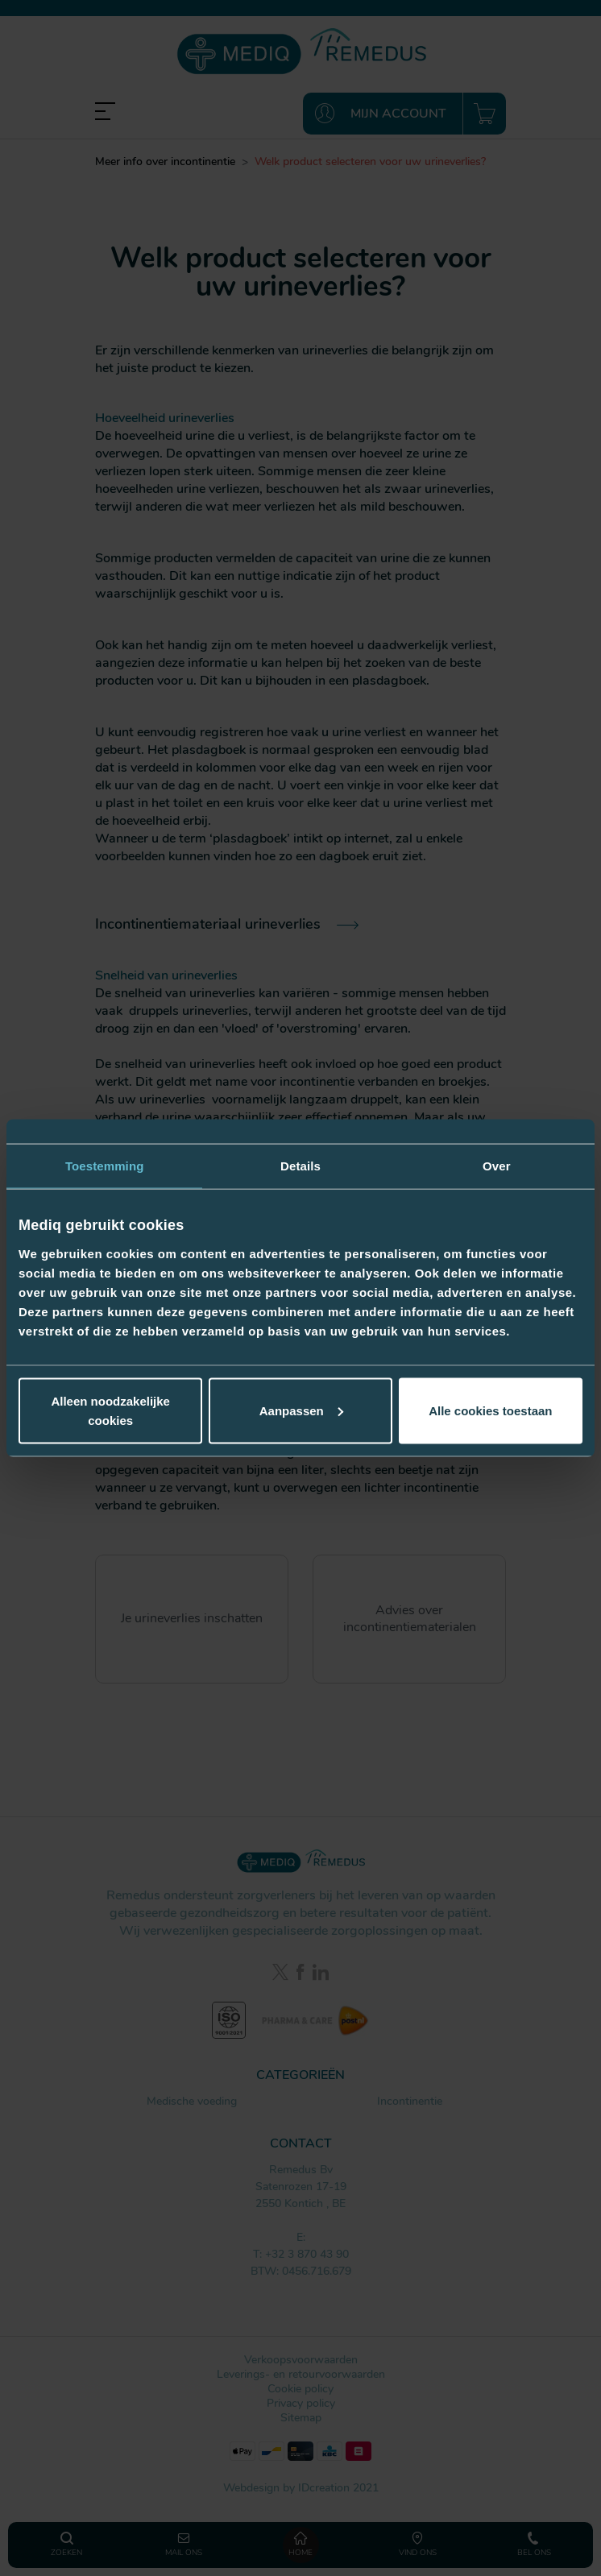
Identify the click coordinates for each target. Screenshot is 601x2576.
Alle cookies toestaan (490, 1410)
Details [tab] (300, 1166)
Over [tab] (497, 1166)
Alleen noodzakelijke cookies (110, 1410)
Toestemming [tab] (104, 1166)
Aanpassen (301, 1410)
